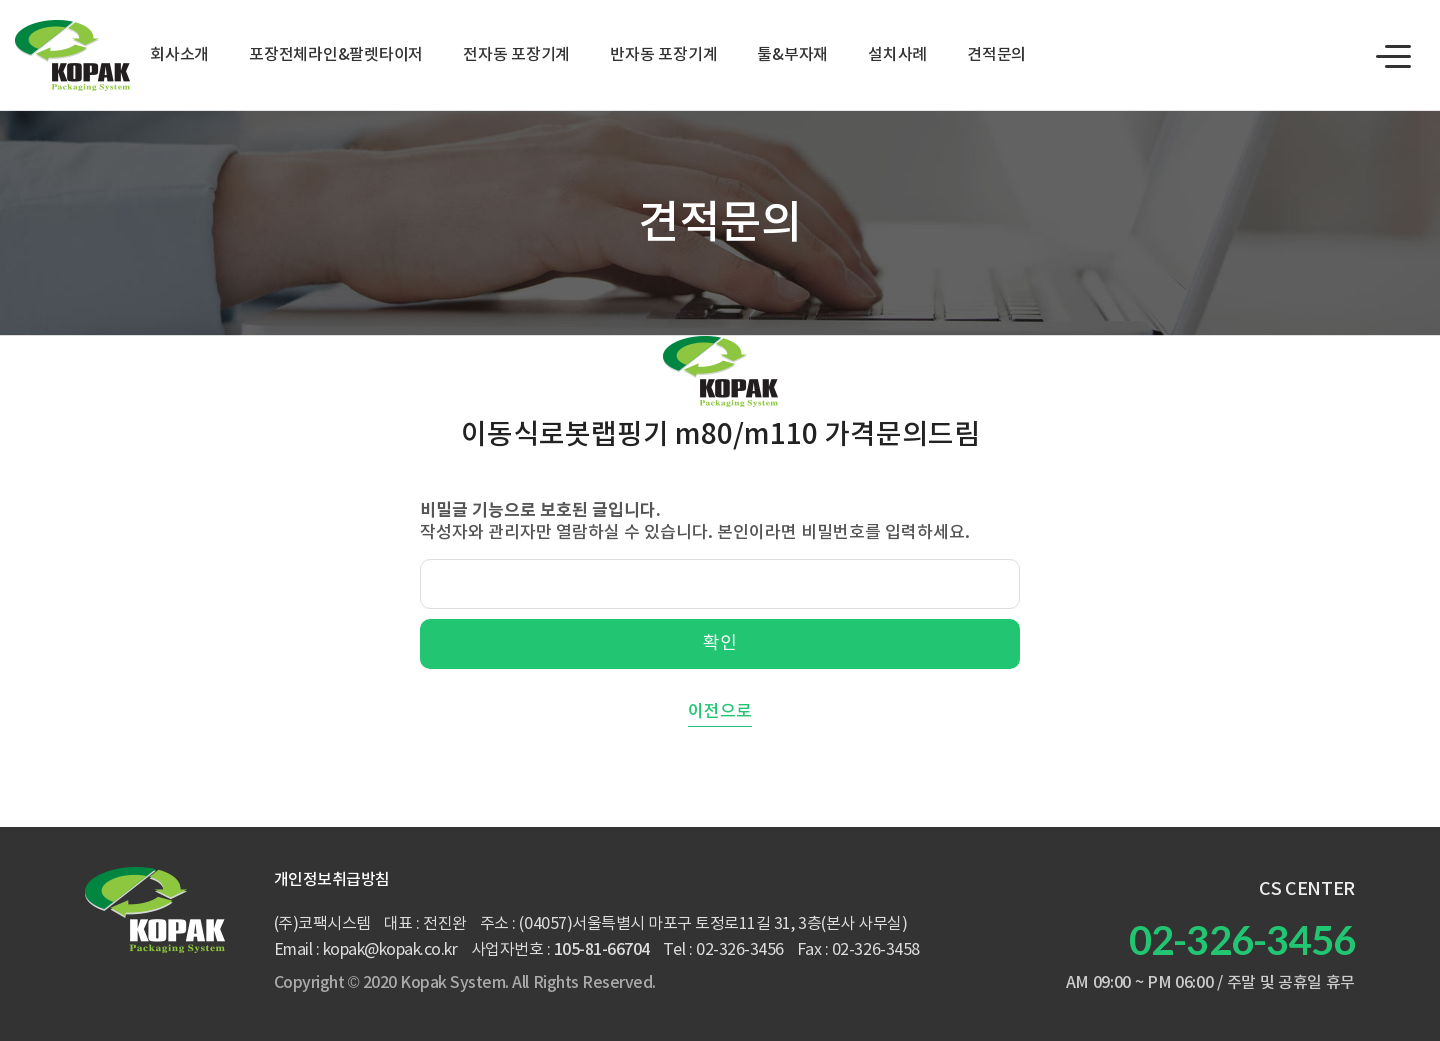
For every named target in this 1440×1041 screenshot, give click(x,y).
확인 (720, 643)
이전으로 (720, 712)
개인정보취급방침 (332, 880)
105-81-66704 (602, 950)
